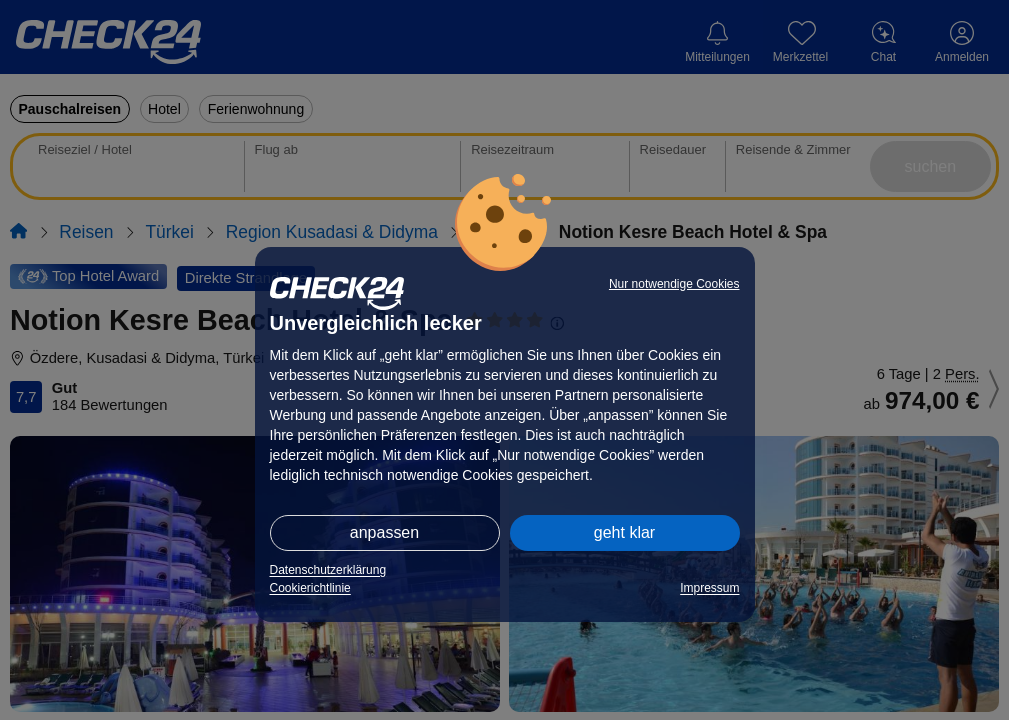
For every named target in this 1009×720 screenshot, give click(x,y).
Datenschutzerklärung (328, 570)
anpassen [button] (384, 532)
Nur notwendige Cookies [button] (674, 284)
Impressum (709, 588)
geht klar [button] (624, 532)
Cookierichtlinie (310, 588)
